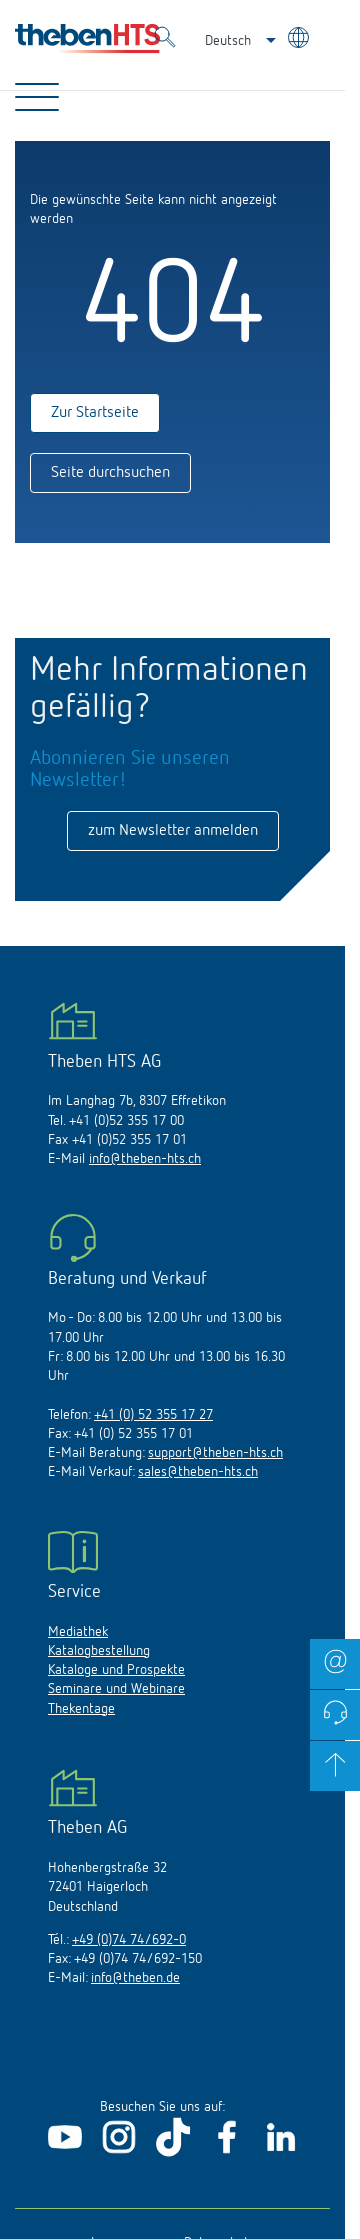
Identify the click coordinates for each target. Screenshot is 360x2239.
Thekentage (81, 1709)
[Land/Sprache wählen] (300, 40)
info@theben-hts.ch (145, 1159)
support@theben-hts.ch (215, 1453)
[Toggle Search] (165, 40)
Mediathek (78, 1632)
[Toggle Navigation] (37, 97)
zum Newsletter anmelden (173, 831)
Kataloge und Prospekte (116, 1670)
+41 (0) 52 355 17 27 (153, 1415)
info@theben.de (135, 1978)
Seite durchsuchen (110, 473)
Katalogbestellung (99, 1651)
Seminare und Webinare (116, 1689)
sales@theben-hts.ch (198, 1472)
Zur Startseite (95, 413)
